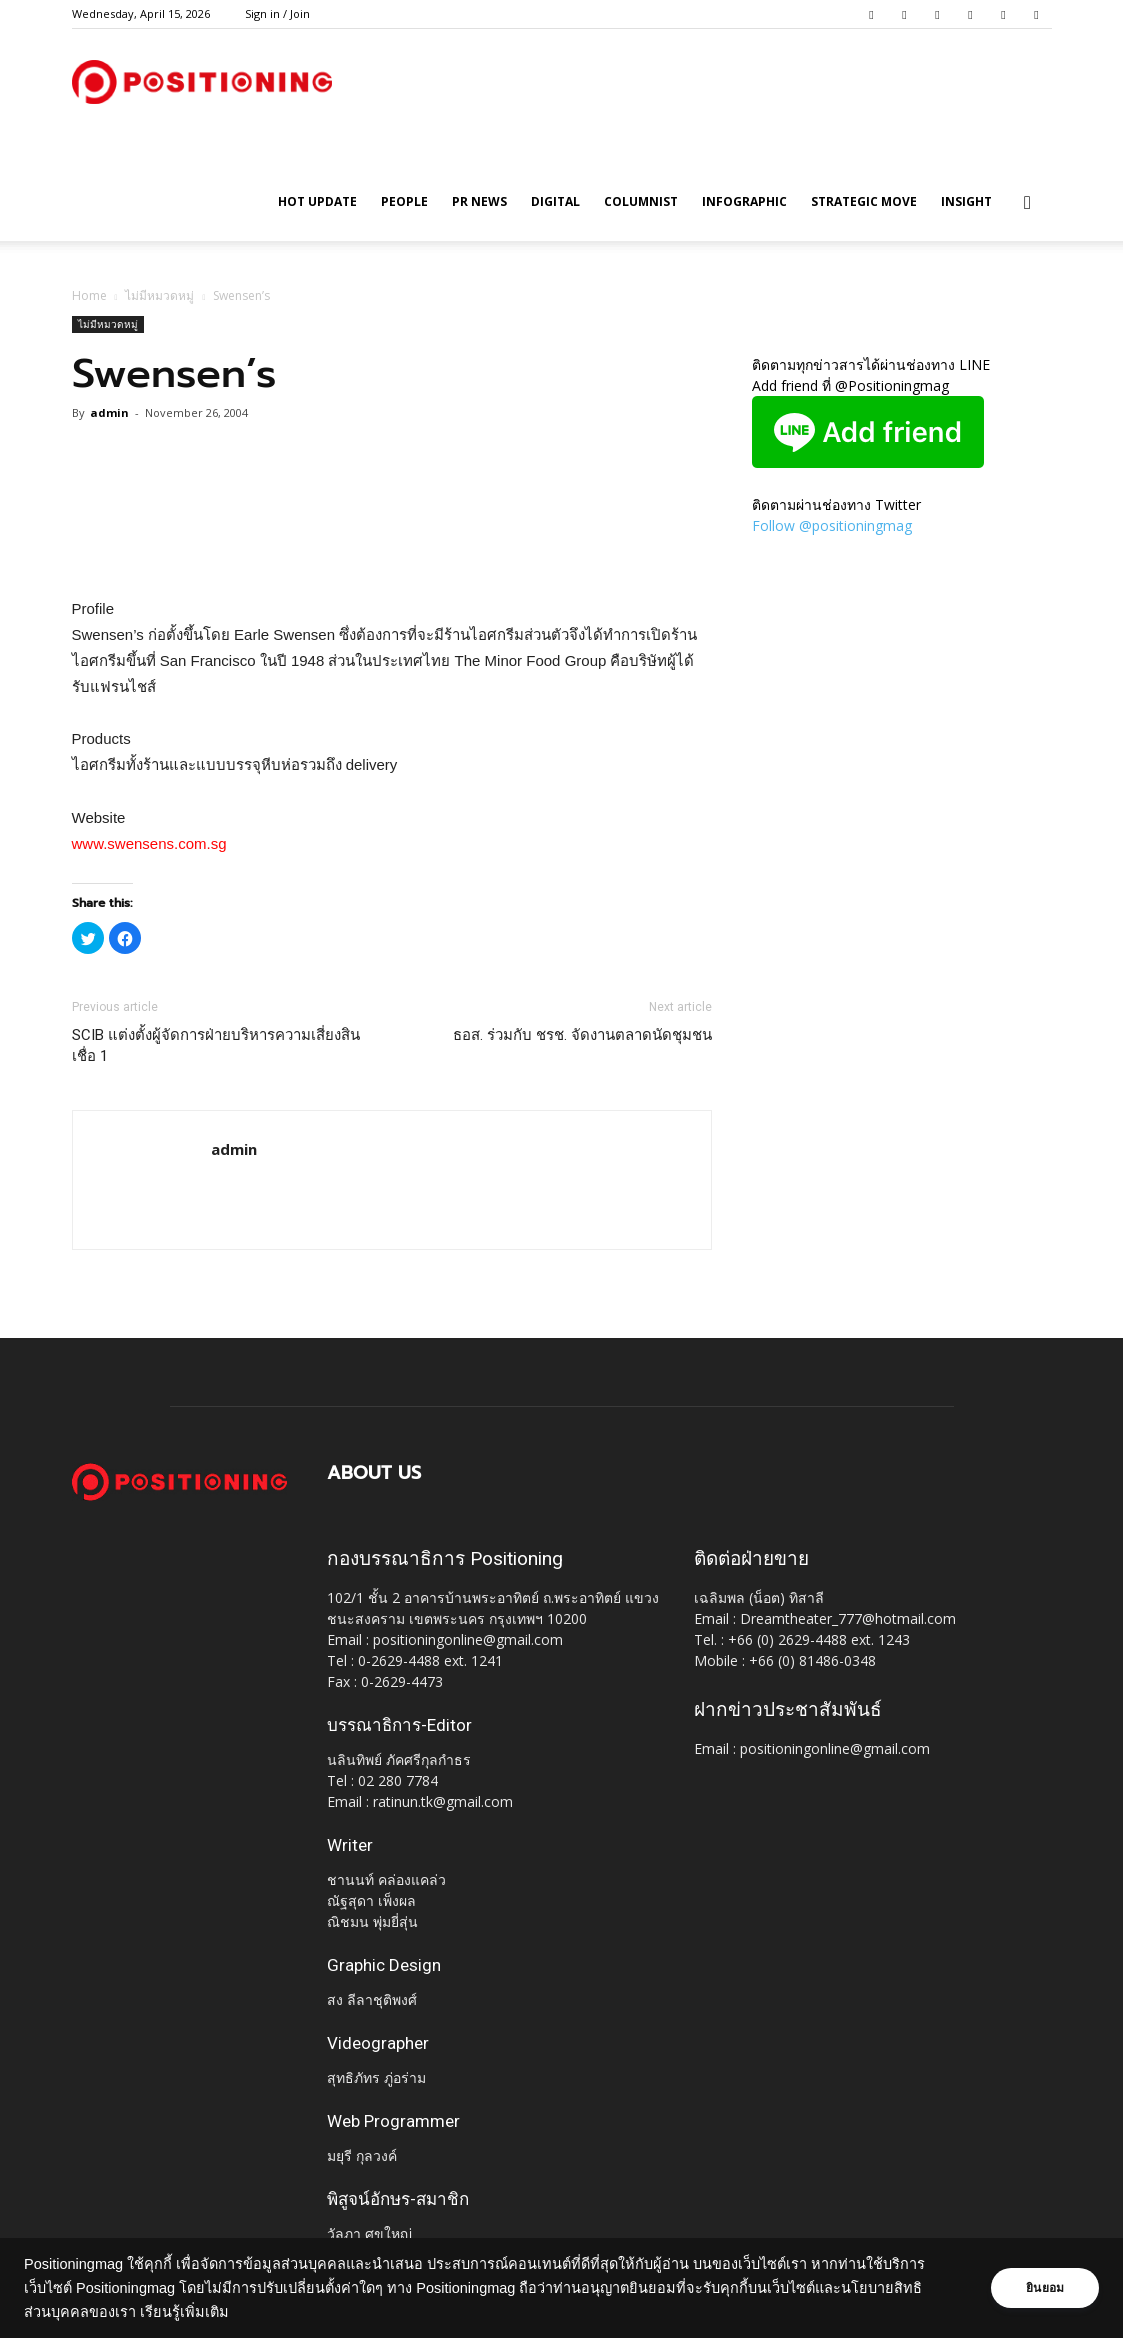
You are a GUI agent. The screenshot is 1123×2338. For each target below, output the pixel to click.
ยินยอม (1045, 2288)
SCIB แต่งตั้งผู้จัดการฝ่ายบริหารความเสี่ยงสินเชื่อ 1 (216, 1045)
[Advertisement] (392, 545)
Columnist (641, 201)
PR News (479, 201)
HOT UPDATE (317, 201)
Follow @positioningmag (832, 525)
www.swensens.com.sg (149, 843)
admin (109, 412)
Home (89, 295)
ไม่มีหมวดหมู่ (159, 295)
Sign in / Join (277, 13)
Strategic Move (864, 201)
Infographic (744, 201)
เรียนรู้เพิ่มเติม (184, 2312)
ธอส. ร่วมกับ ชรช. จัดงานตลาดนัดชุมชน (582, 1035)
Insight (966, 201)
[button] (1028, 203)
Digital (555, 201)
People (404, 201)
